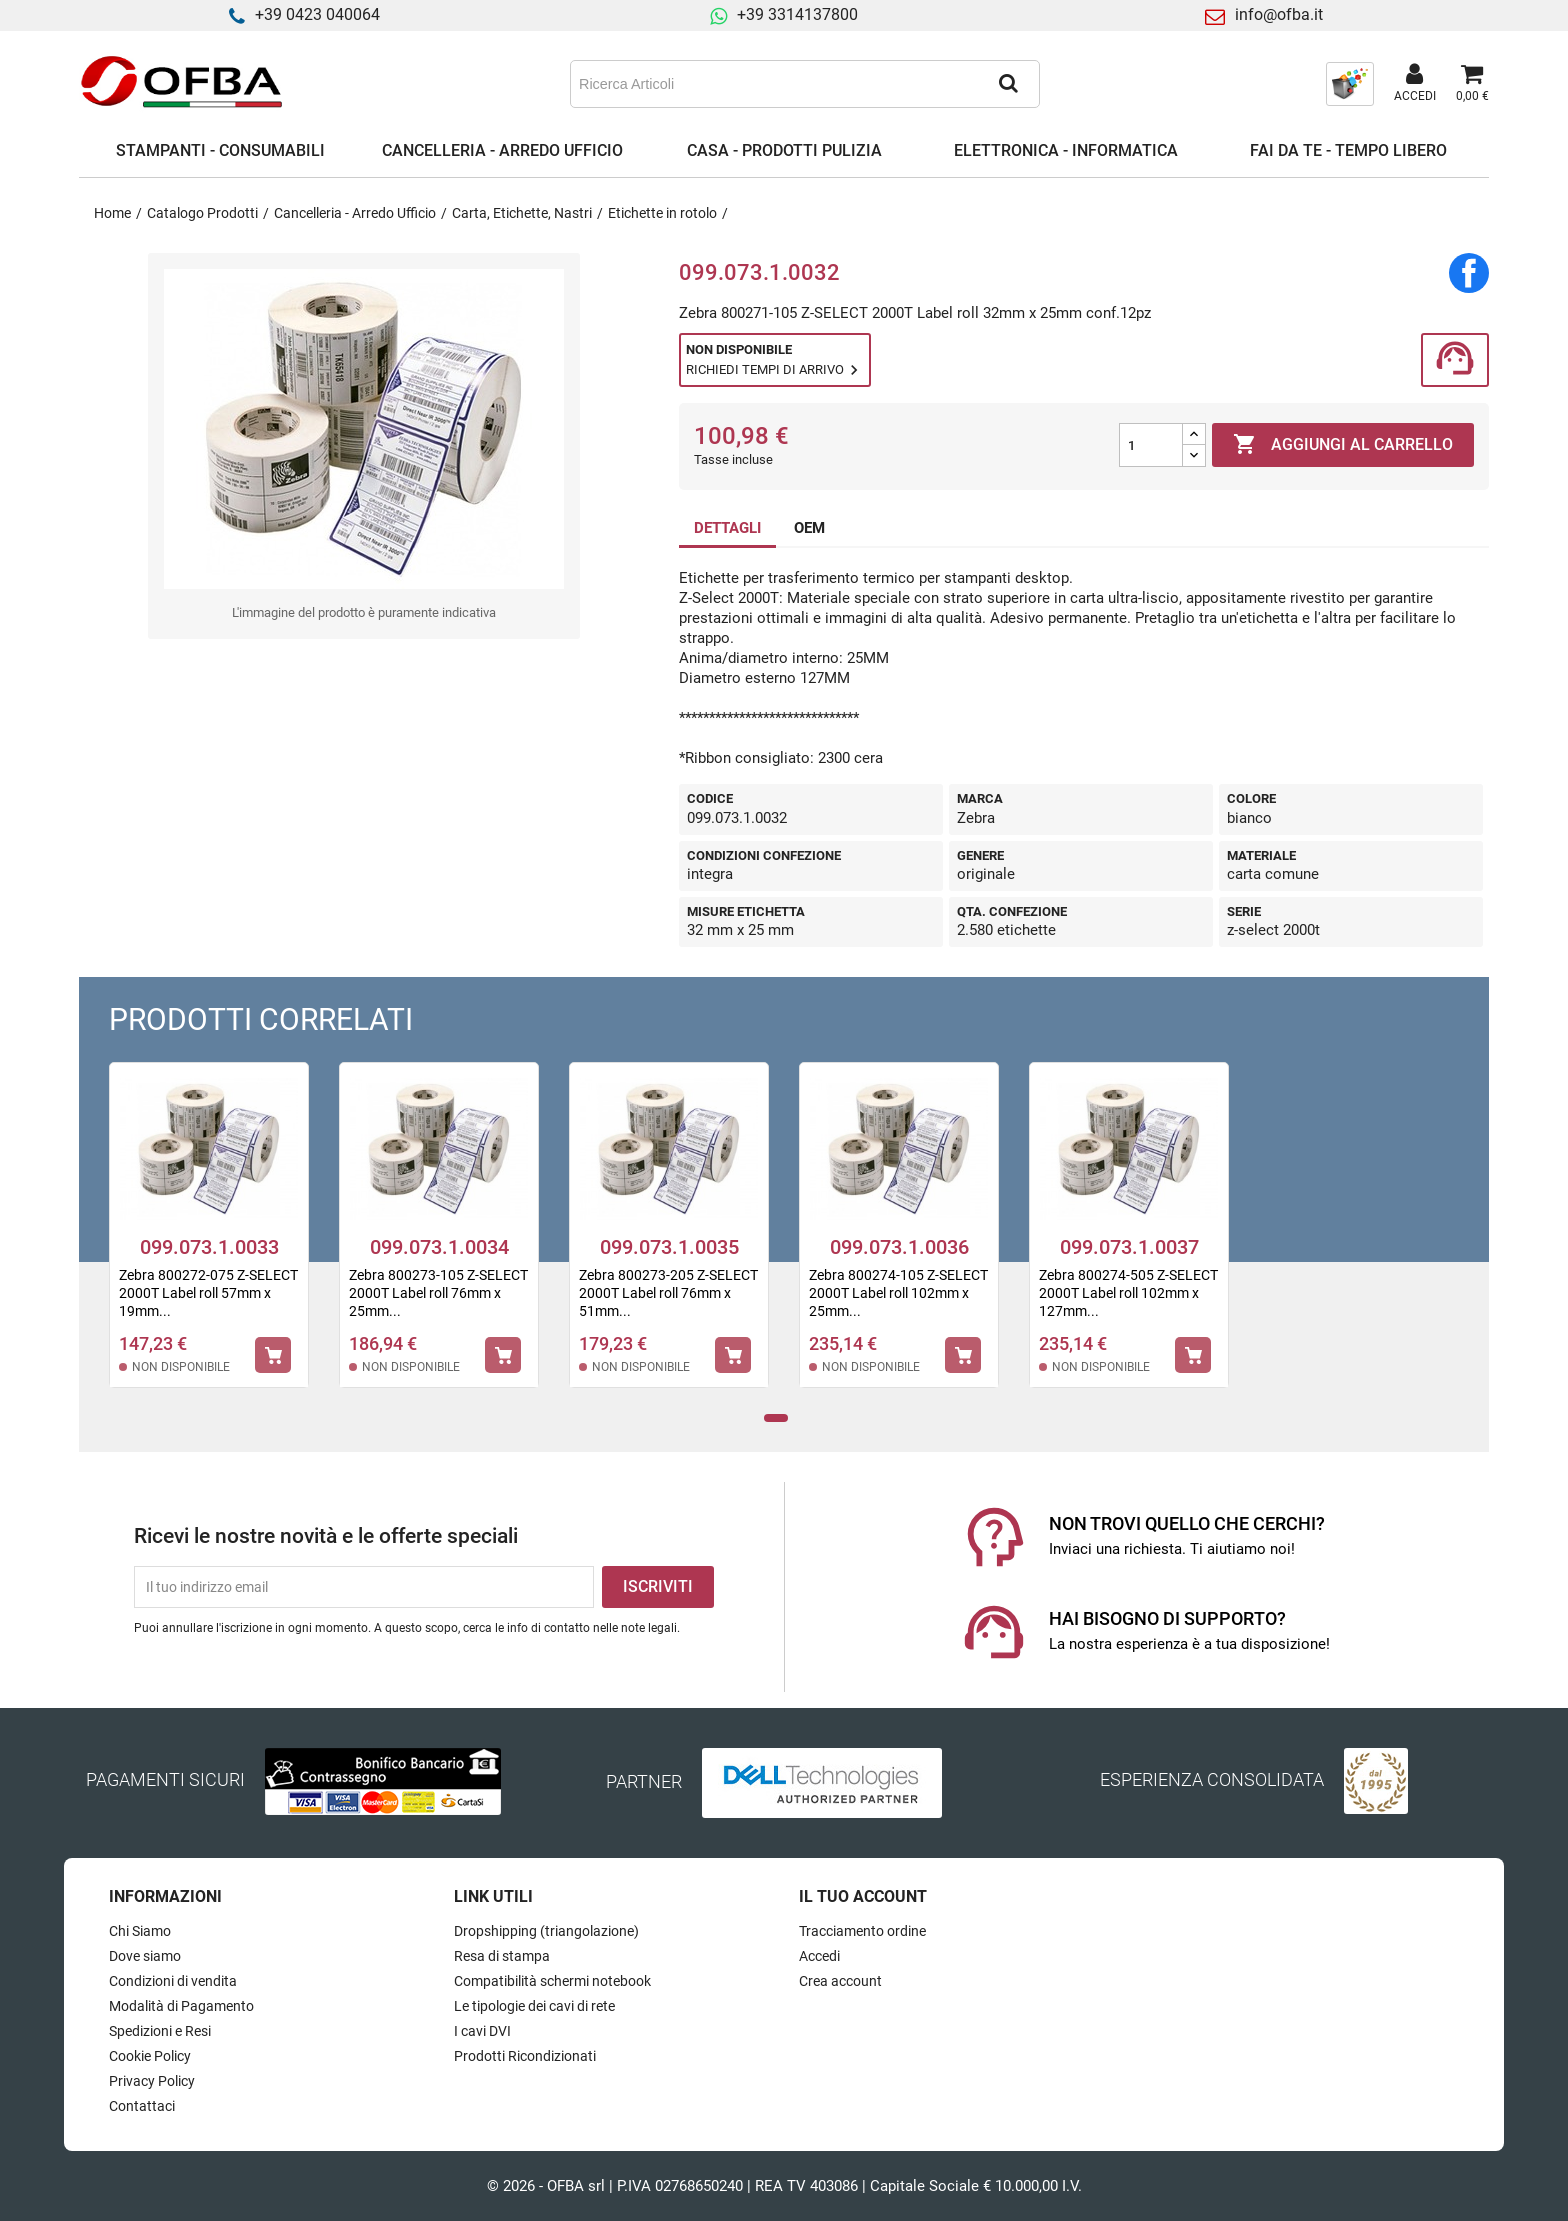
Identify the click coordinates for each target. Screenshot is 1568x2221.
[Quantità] (1151, 445)
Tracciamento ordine (862, 1931)
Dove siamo (145, 1956)
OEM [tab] (809, 528)
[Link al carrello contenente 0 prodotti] (1472, 84)
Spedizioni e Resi (160, 2031)
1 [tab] (776, 1418)
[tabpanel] (209, 1238)
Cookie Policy (150, 2056)
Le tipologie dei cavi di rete (534, 2006)
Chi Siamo (140, 1931)
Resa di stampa (502, 1956)
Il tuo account (863, 1896)
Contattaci (142, 2106)
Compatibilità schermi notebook (552, 1981)
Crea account (840, 1981)
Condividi (1469, 273)
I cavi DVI (482, 2031)
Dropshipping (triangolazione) (546, 1931)
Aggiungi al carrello (1343, 445)
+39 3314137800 (797, 14)
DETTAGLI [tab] (727, 528)
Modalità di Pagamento (181, 2006)
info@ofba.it (1279, 14)
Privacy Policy (152, 2081)
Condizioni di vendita (173, 1981)
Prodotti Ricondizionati (525, 2056)
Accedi (819, 1956)
